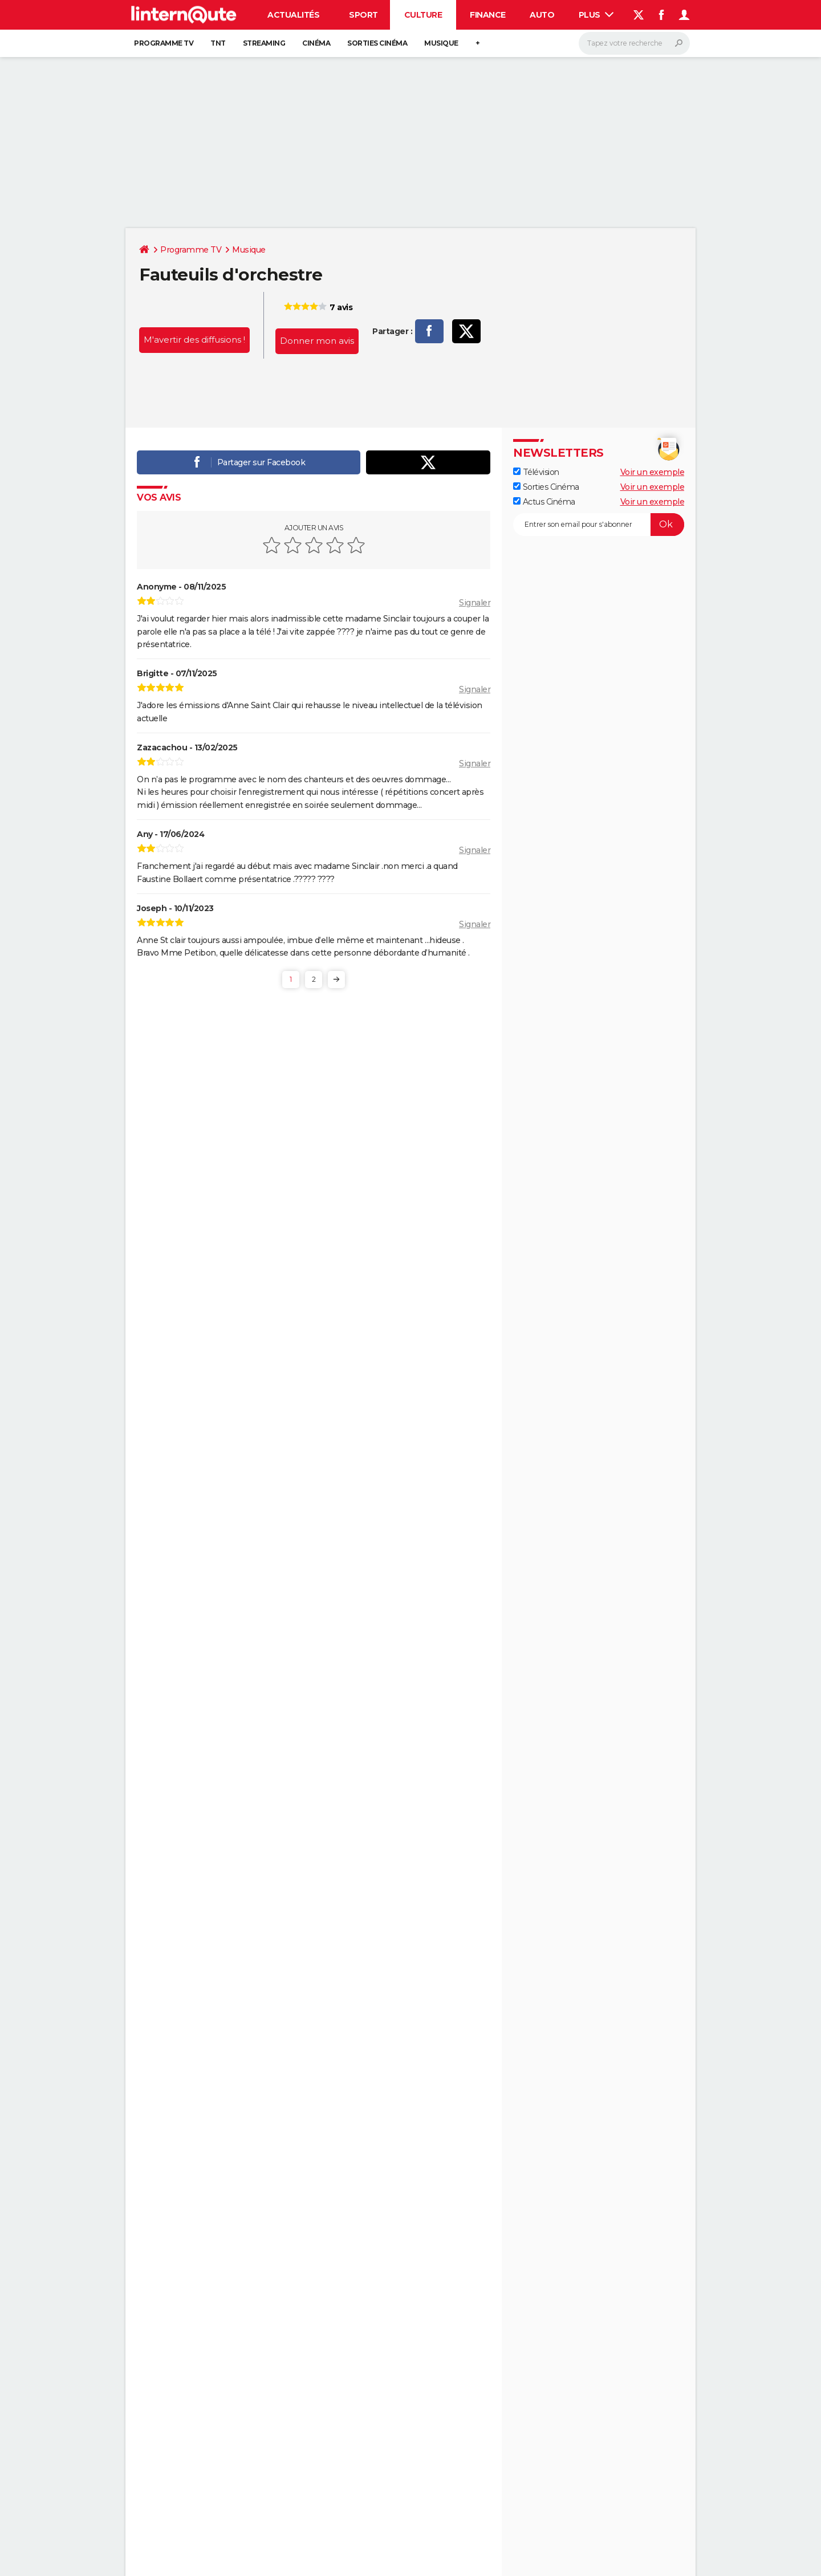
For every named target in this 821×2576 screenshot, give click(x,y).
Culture (423, 15)
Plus (596, 15)
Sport (363, 15)
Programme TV (163, 43)
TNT (218, 43)
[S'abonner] (598, 524)
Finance (488, 15)
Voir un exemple (652, 472)
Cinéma (316, 43)
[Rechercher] (634, 43)
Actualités (293, 15)
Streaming (264, 43)
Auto (542, 15)
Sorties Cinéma (546, 487)
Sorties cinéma (377, 43)
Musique (441, 43)
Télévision (536, 472)
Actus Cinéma (544, 502)
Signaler (474, 603)
